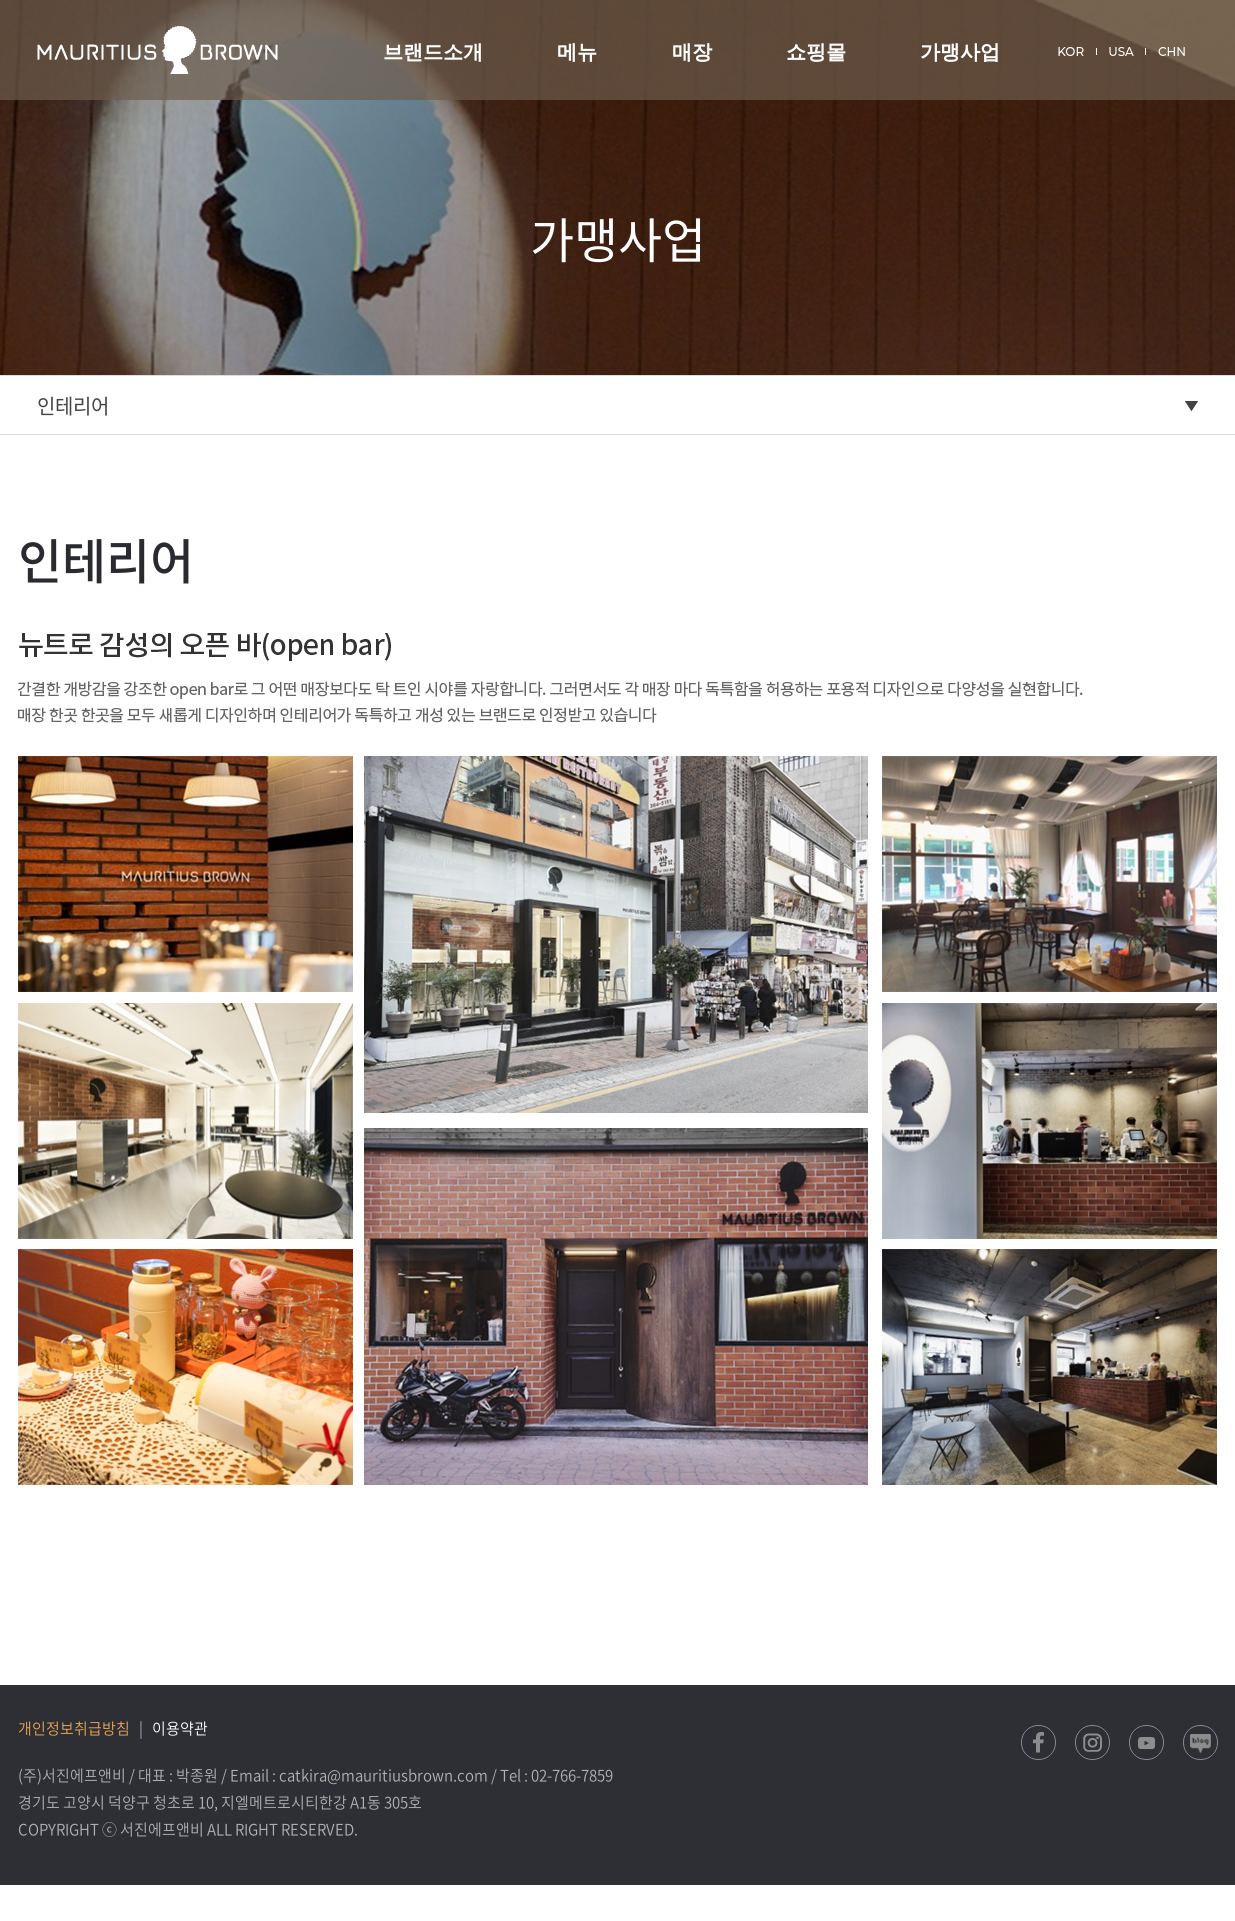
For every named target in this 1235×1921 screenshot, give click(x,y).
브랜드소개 (433, 52)
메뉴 (577, 52)
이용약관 (180, 1728)
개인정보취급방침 (74, 1728)
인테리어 (73, 405)
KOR (1070, 51)
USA (1121, 51)
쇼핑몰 (816, 52)
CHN (1172, 51)
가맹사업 (960, 52)
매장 (692, 52)
